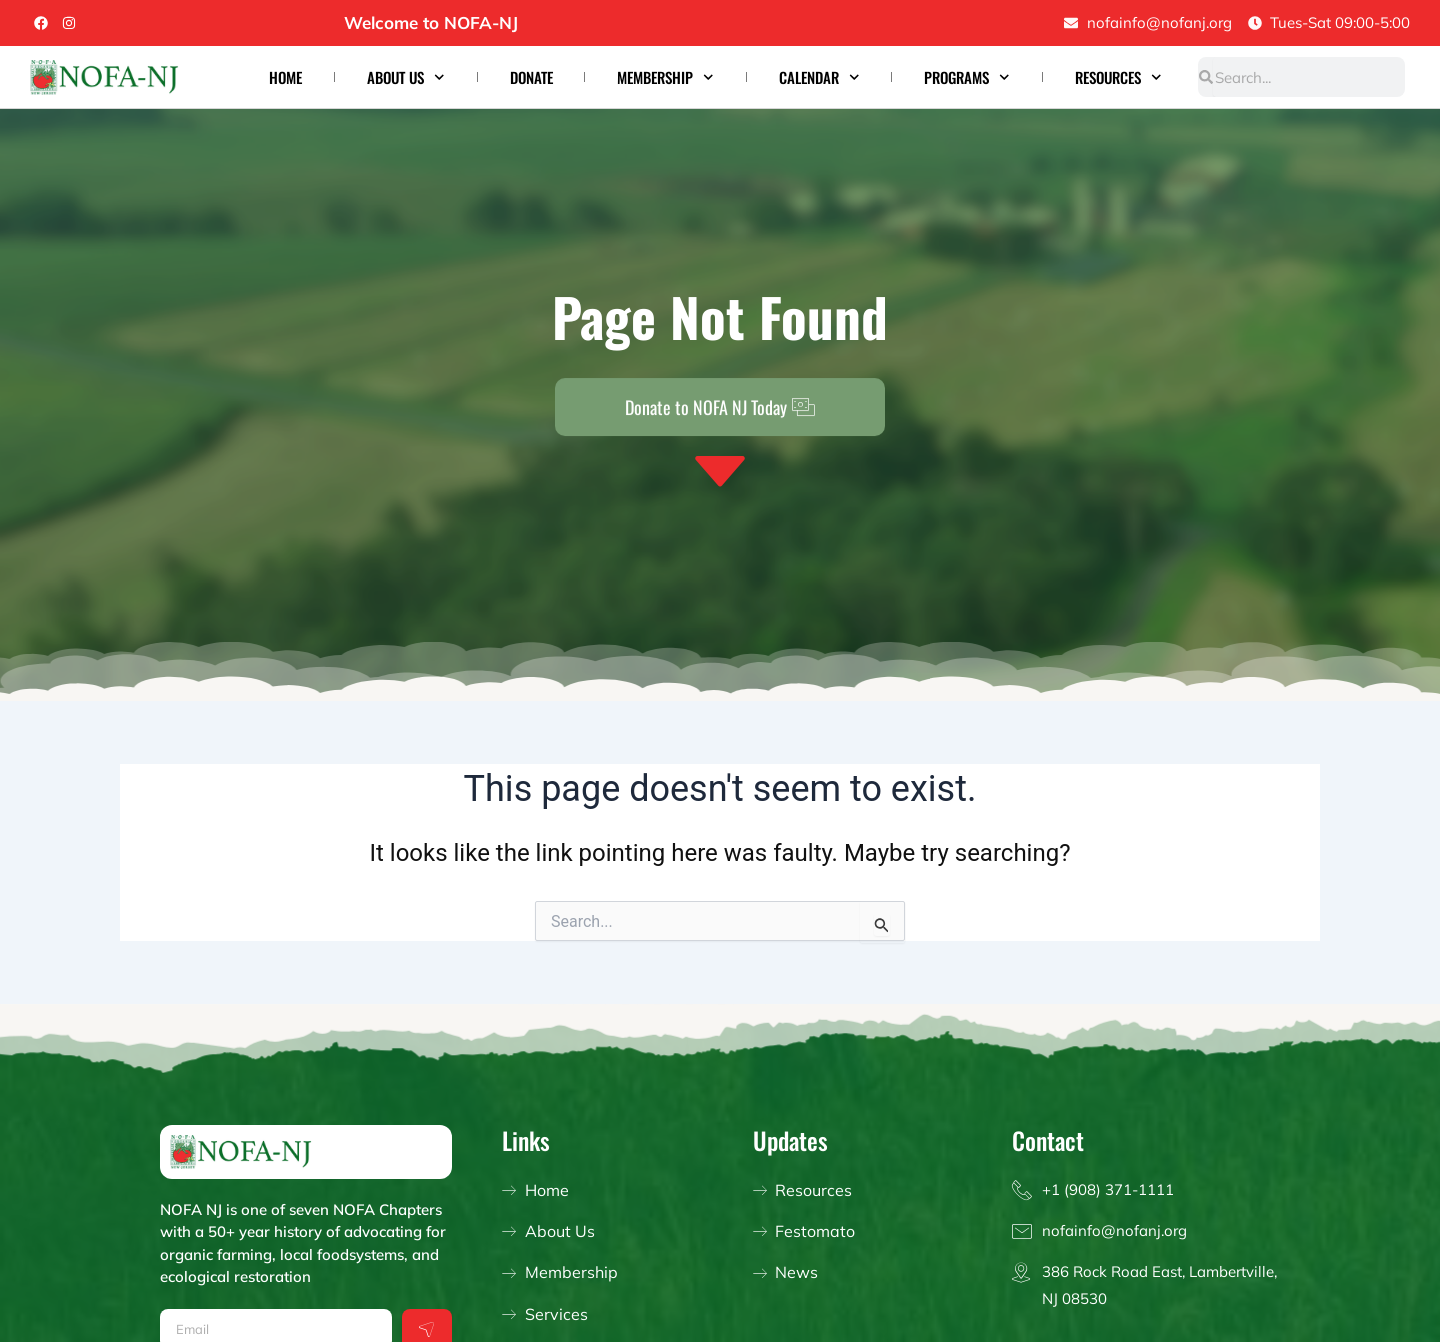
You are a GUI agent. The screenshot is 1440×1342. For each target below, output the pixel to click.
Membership (665, 77)
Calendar (819, 77)
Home (285, 77)
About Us (406, 77)
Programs (967, 77)
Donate (531, 77)
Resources (1118, 77)
